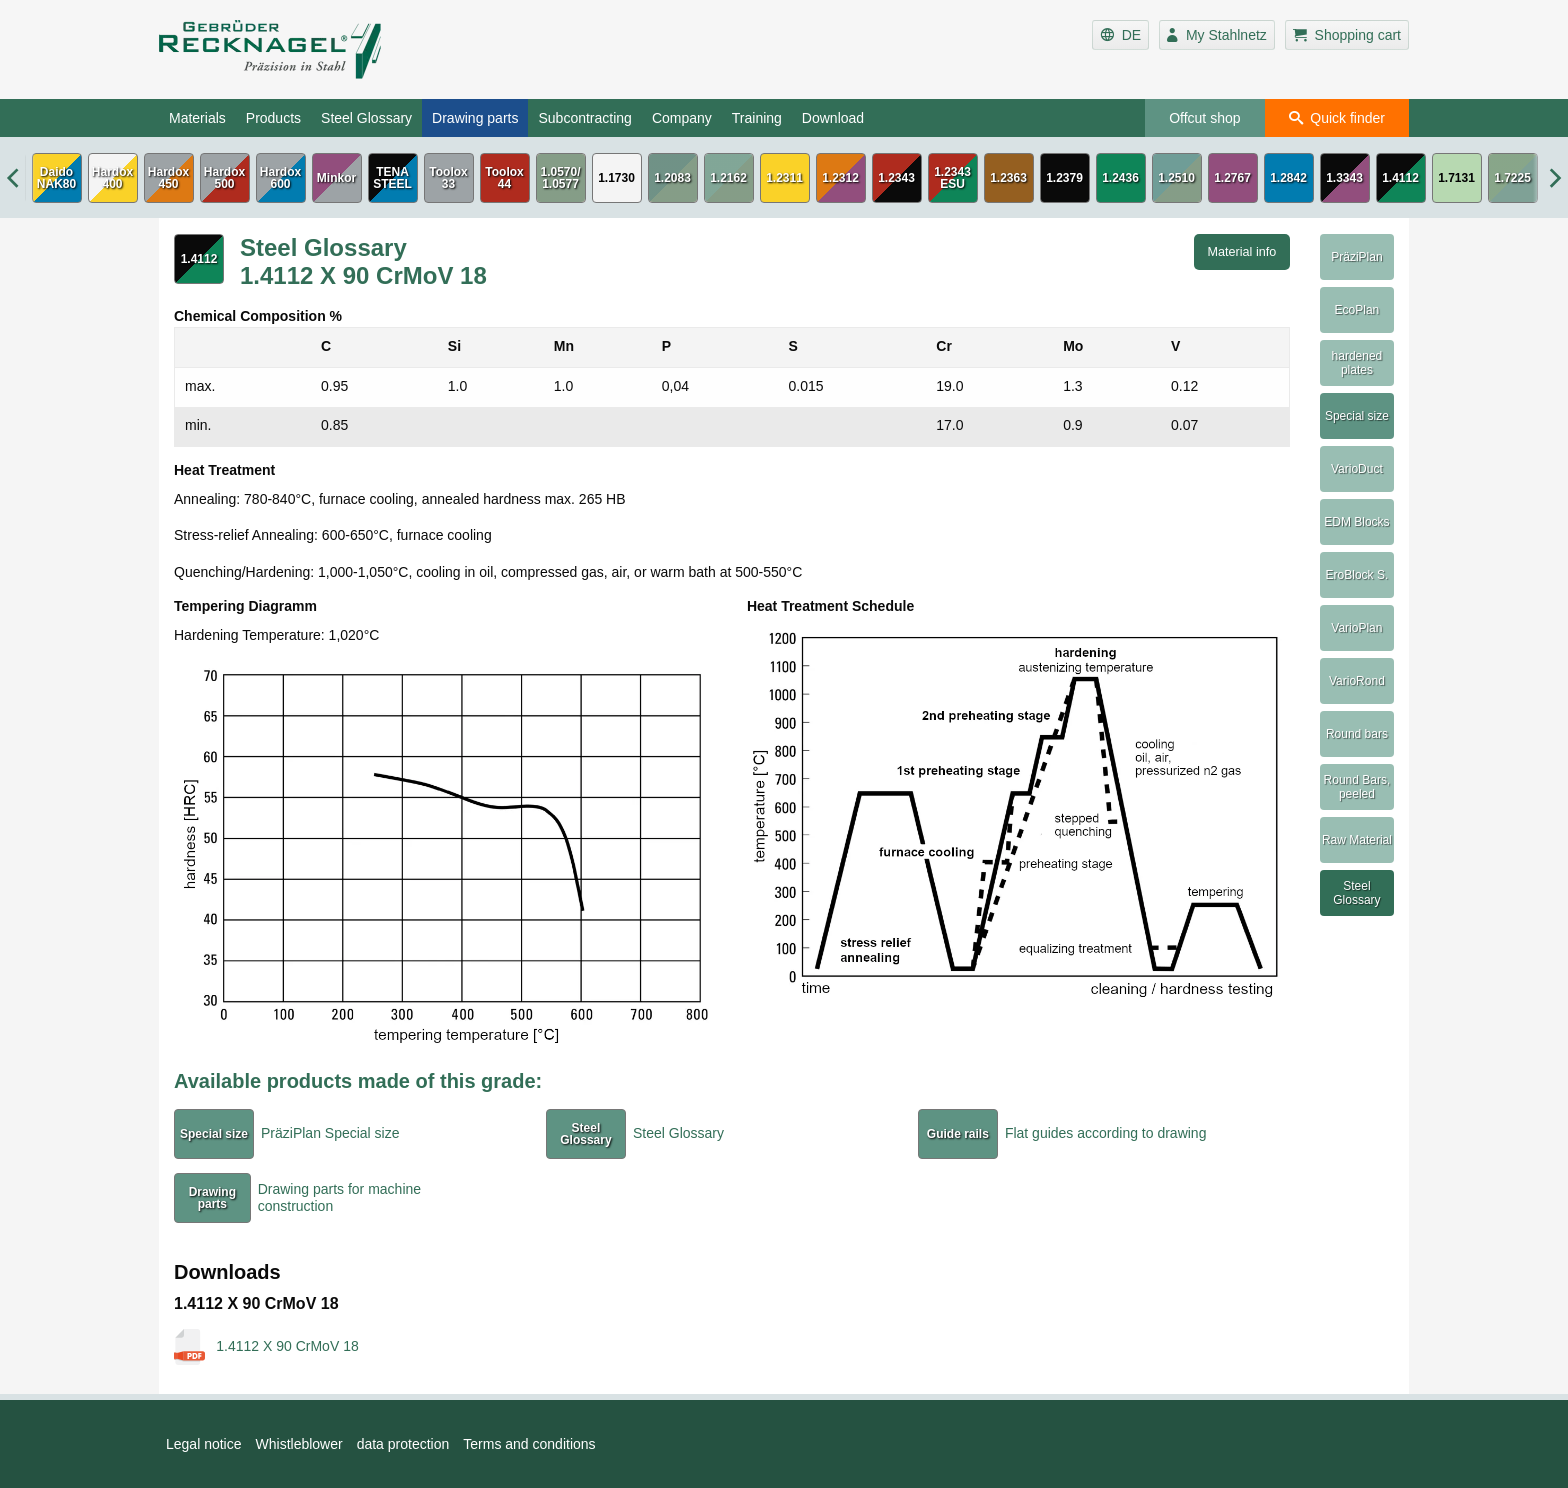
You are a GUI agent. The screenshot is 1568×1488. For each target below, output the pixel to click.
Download (833, 118)
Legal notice (204, 1444)
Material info (1242, 252)
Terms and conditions (529, 1444)
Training (757, 118)
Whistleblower (299, 1444)
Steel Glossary (366, 118)
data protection (403, 1444)
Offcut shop (1204, 118)
